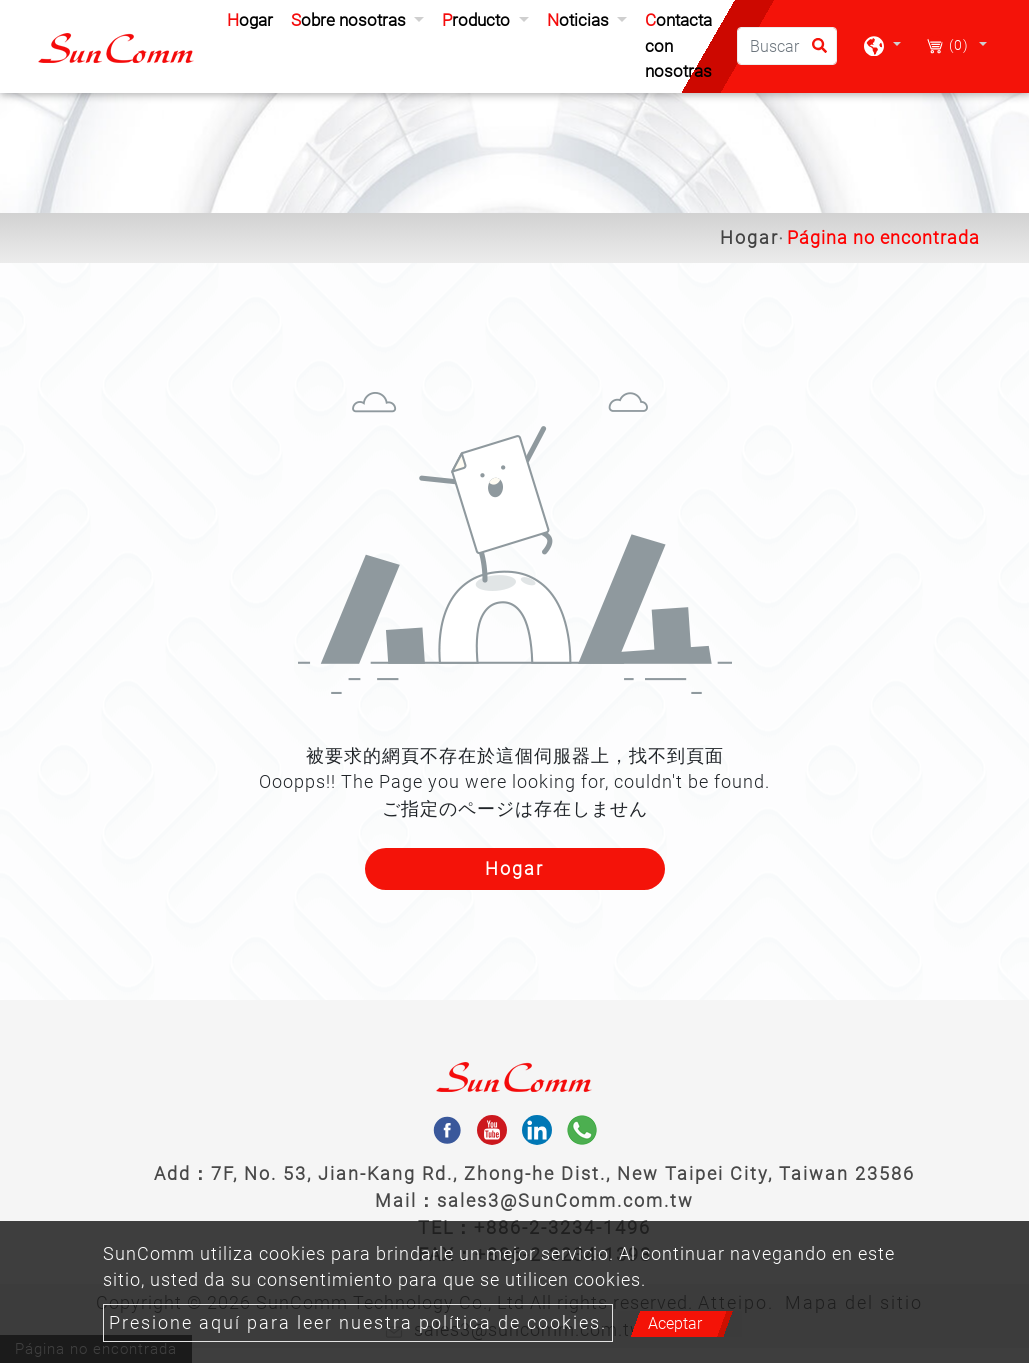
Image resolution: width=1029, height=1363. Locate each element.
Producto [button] (478, 20)
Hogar (254, 18)
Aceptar (675, 1323)
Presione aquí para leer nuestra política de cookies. (358, 1323)
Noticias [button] (580, 20)
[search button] (813, 52)
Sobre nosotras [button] (350, 20)
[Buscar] (787, 46)
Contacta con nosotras (678, 45)
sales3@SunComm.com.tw (565, 1200)
